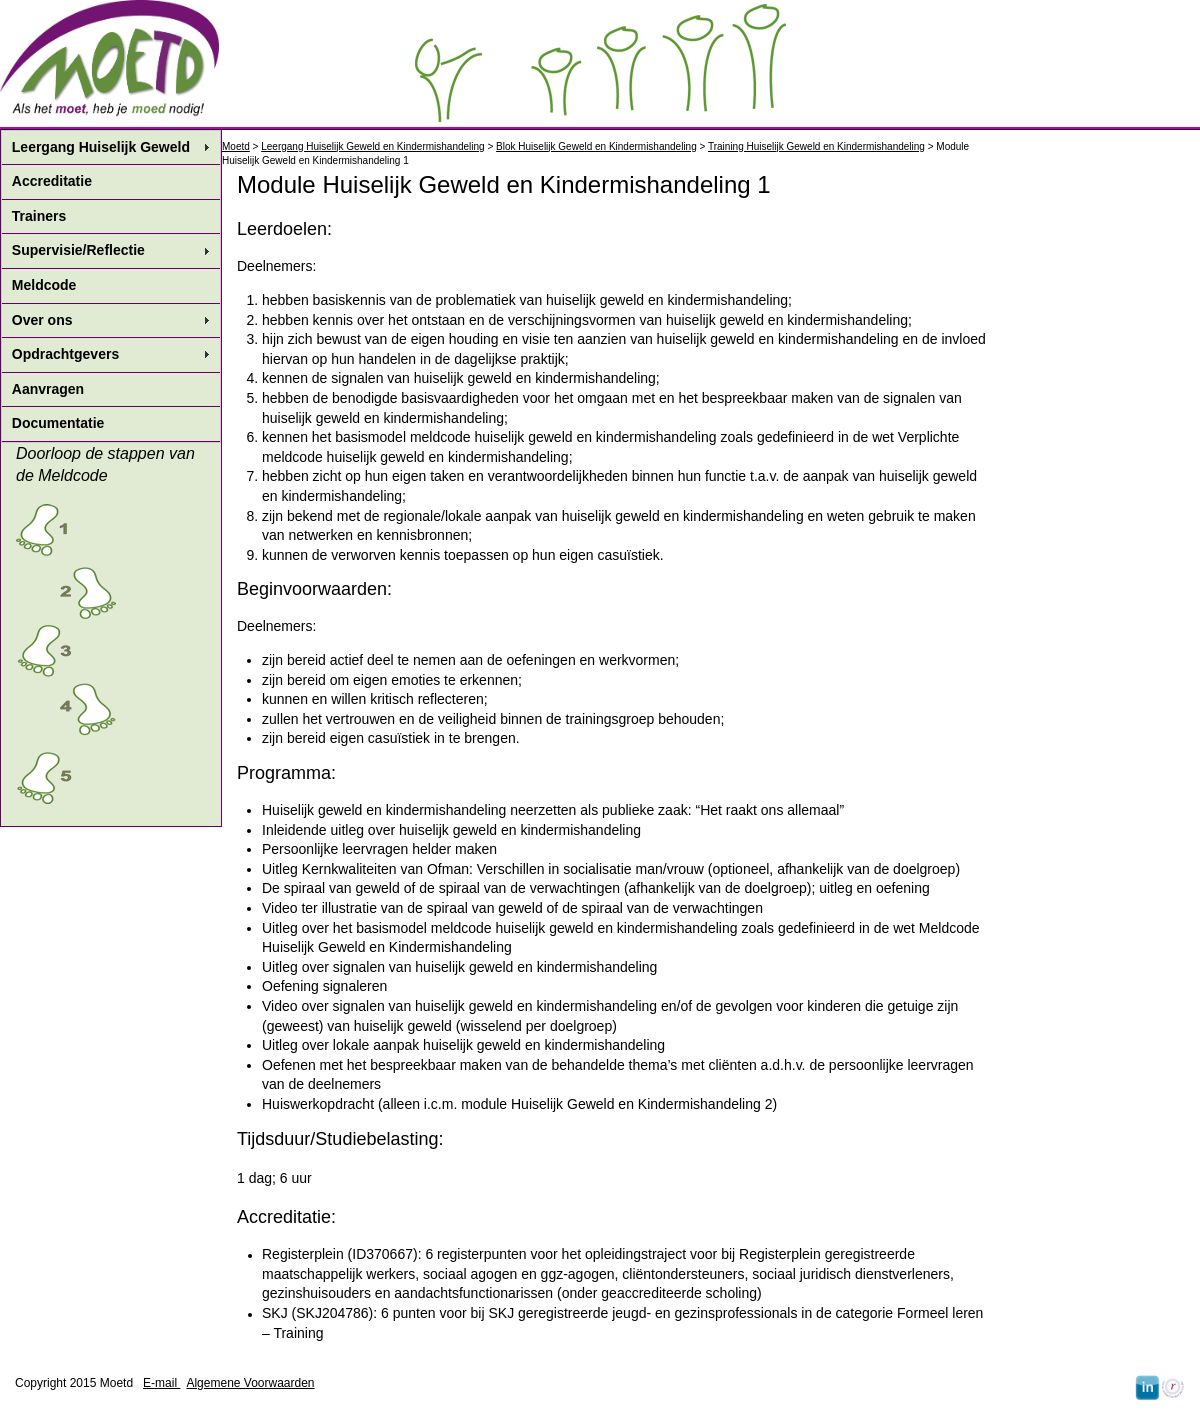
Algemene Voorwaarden (250, 1383)
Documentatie (58, 423)
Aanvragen (48, 389)
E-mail (161, 1383)
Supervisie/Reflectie (78, 250)
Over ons (42, 320)
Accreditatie (52, 181)
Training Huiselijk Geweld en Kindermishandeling (816, 146)
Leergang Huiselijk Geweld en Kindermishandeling (372, 146)
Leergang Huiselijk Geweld (101, 147)
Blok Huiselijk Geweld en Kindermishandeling (596, 146)
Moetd (236, 146)
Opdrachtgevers (65, 354)
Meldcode (44, 285)
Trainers (39, 216)
